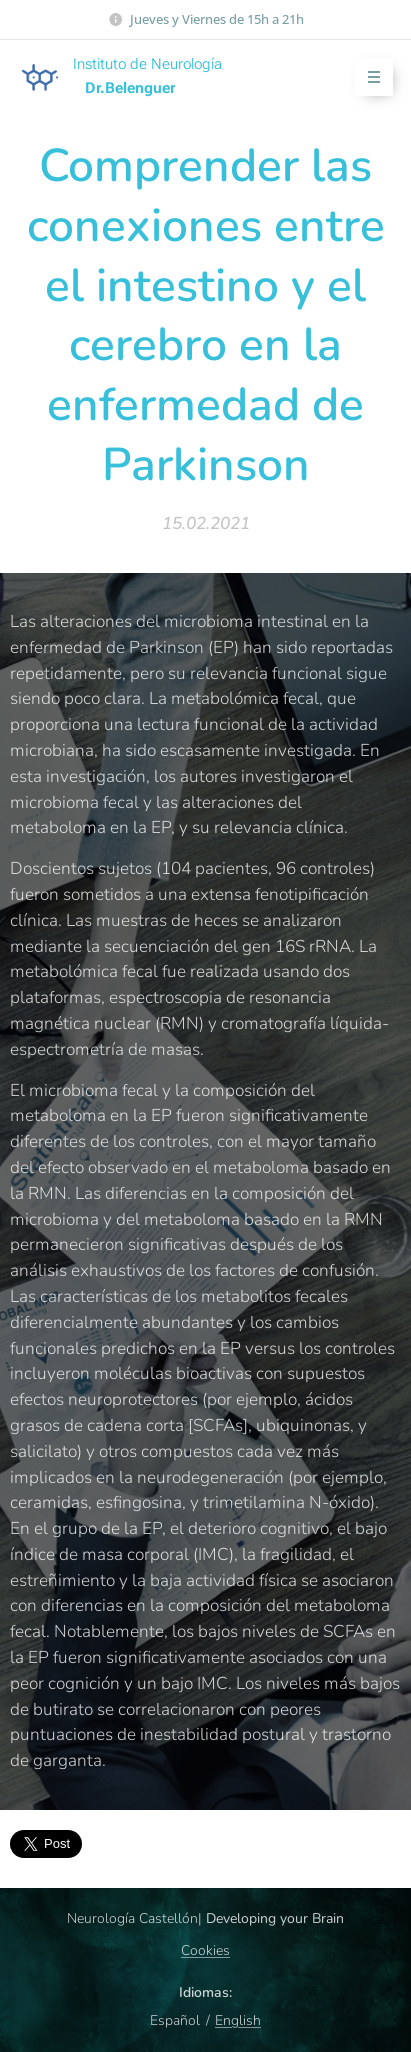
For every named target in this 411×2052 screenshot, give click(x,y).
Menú (367, 77)
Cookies (205, 1950)
